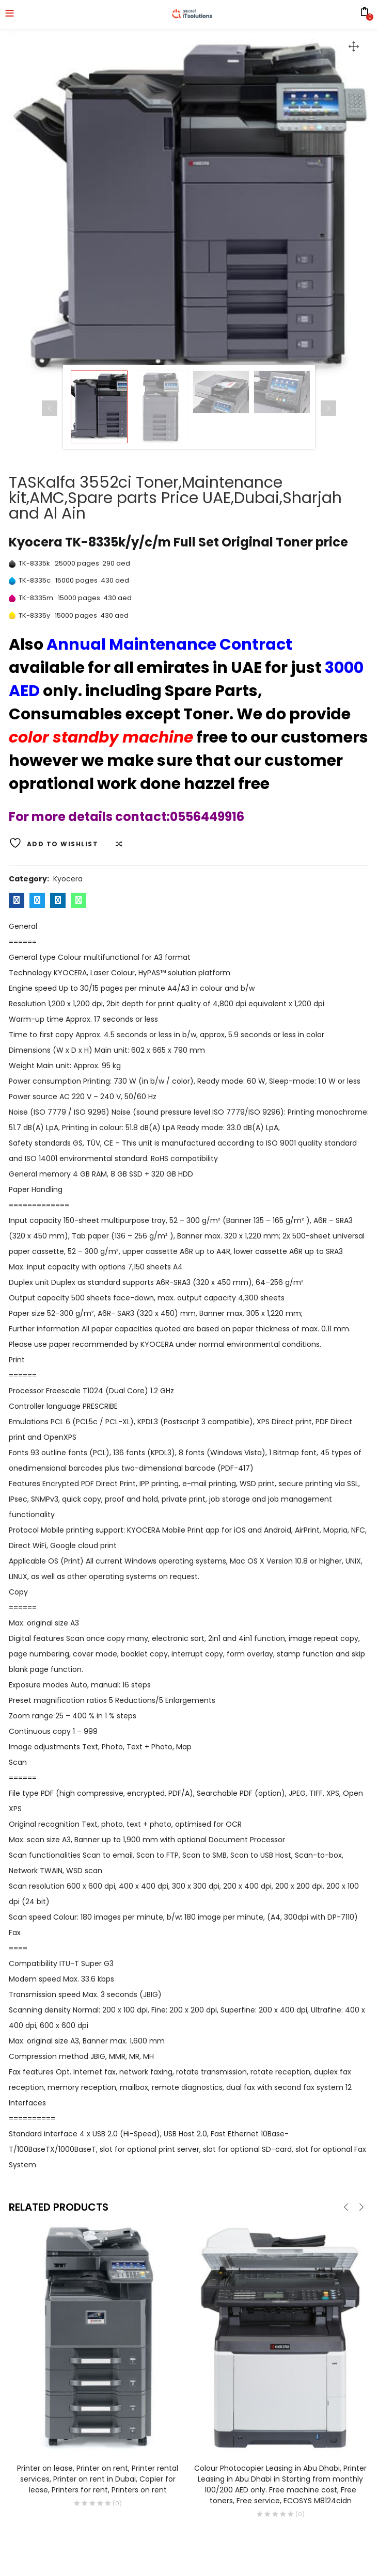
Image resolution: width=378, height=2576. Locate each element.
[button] (353, 46)
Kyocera (68, 879)
